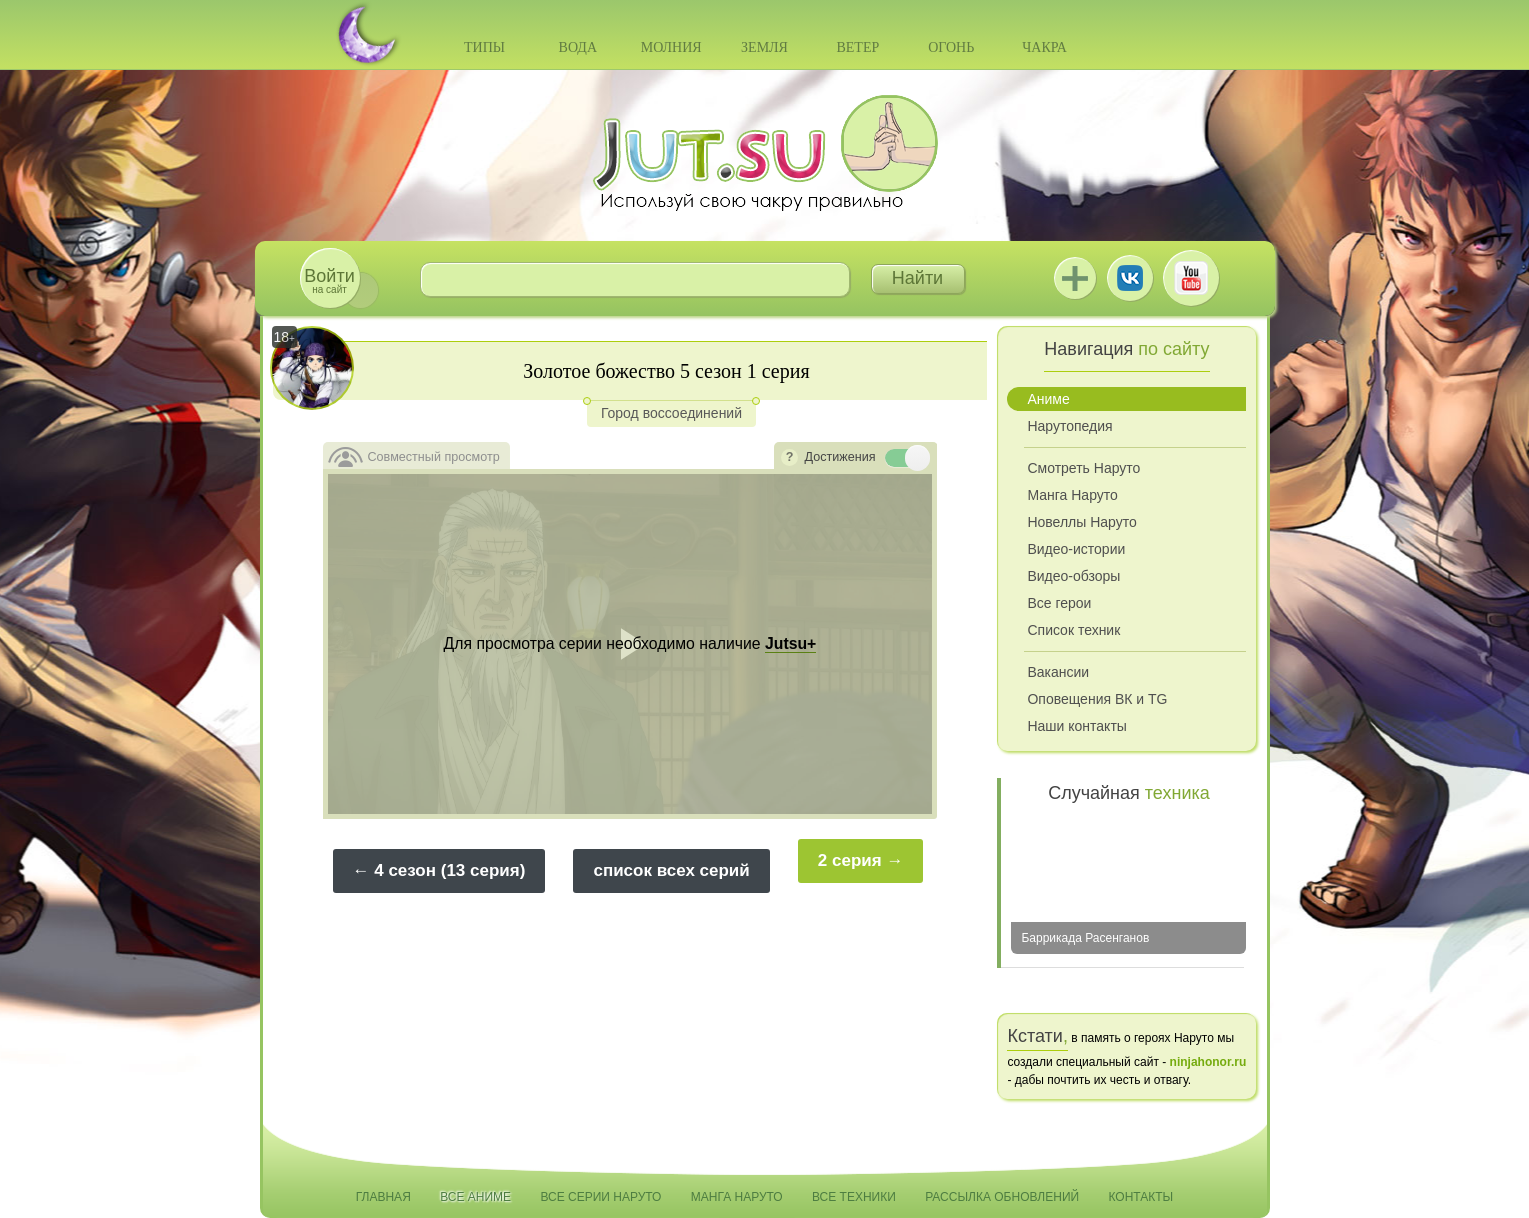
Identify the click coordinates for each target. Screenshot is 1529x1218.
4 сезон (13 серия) (449, 870)
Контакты (1141, 1197)
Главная (383, 1197)
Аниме (1048, 399)
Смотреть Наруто (1083, 468)
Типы (484, 47)
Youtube (1191, 278)
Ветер (857, 47)
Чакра (1044, 47)
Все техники (854, 1197)
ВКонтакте (1130, 278)
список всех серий (671, 870)
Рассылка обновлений (1002, 1197)
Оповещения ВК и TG (1097, 699)
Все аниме (475, 1197)
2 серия (850, 860)
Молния (671, 47)
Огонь (951, 47)
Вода (578, 47)
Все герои (1059, 603)
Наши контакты (1076, 726)
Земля (764, 47)
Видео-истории (1076, 549)
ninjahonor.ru (1208, 1062)
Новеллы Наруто (1081, 522)
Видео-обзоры (1073, 576)
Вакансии (1058, 672)
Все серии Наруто (600, 1197)
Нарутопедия (1069, 426)
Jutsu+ (1075, 278)
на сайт (329, 280)
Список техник (1073, 630)
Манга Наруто (1072, 495)
